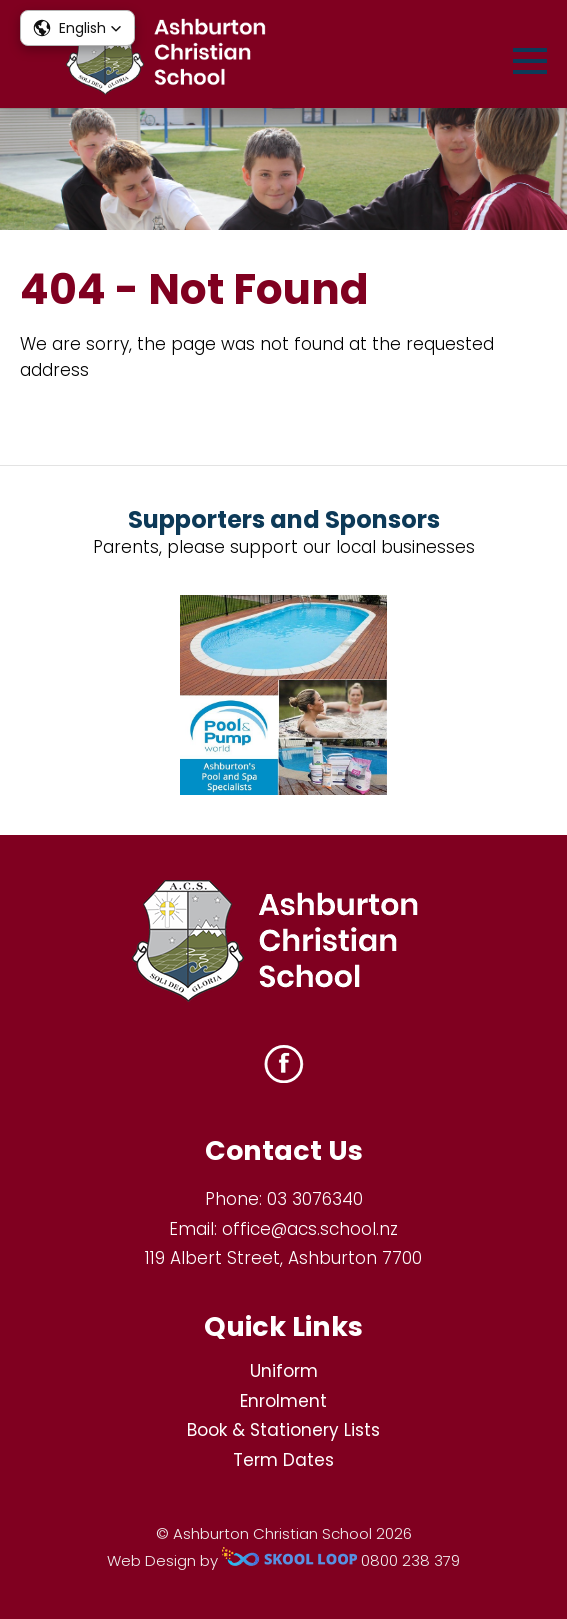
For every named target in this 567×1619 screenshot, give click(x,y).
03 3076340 (315, 1199)
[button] (77, 28)
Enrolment (283, 1401)
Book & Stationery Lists (283, 1430)
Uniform (284, 1371)
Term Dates (283, 1460)
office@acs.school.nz (310, 1229)
